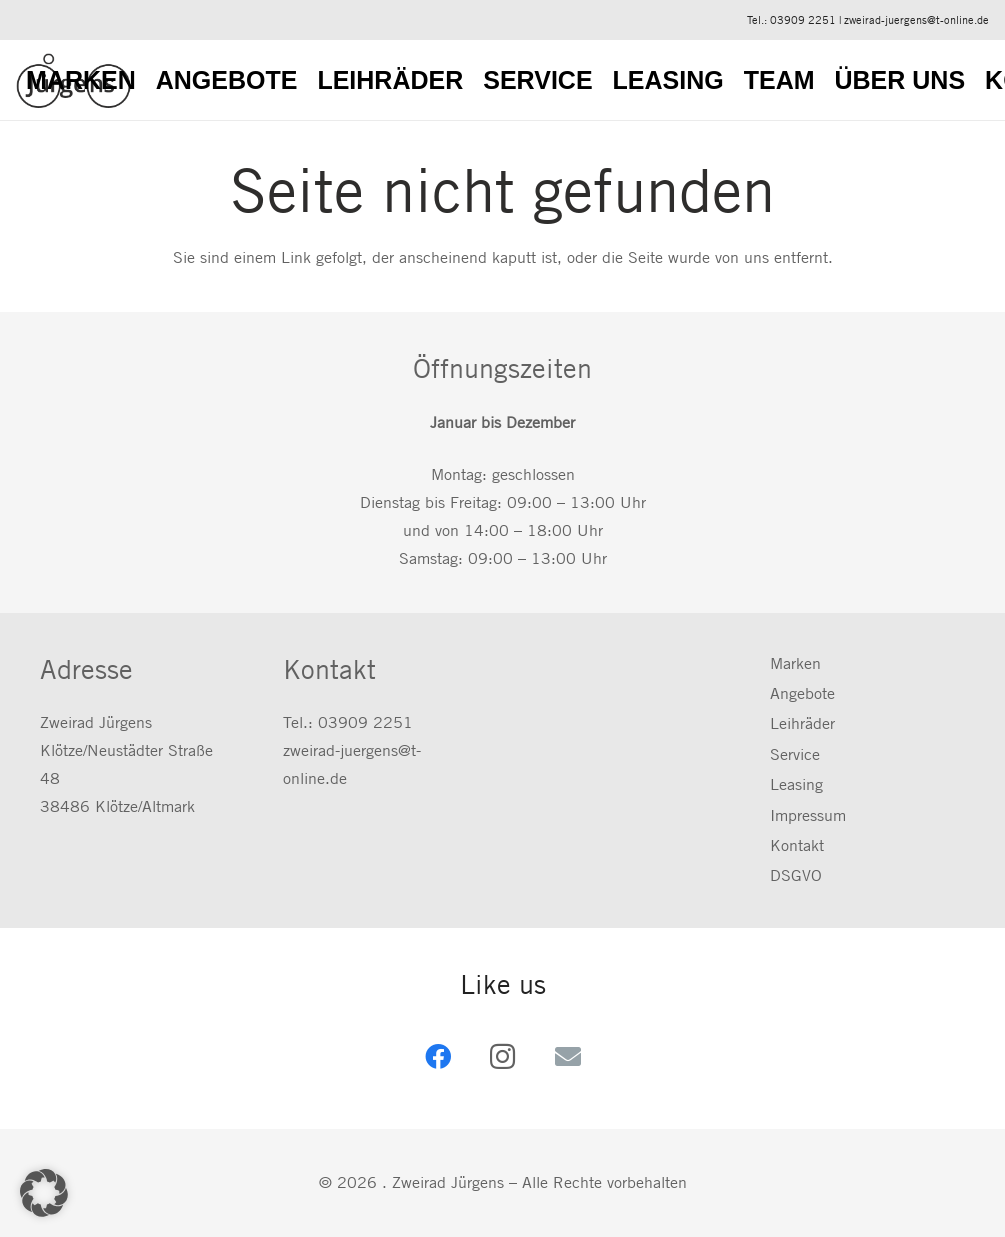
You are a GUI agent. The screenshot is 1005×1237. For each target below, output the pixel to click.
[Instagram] (502, 1056)
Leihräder (802, 723)
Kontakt (797, 845)
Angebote (802, 693)
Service (795, 754)
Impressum (808, 815)
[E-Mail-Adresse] (567, 1056)
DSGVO (796, 875)
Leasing (796, 784)
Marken (795, 663)
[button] (44, 1193)
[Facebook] (437, 1056)
